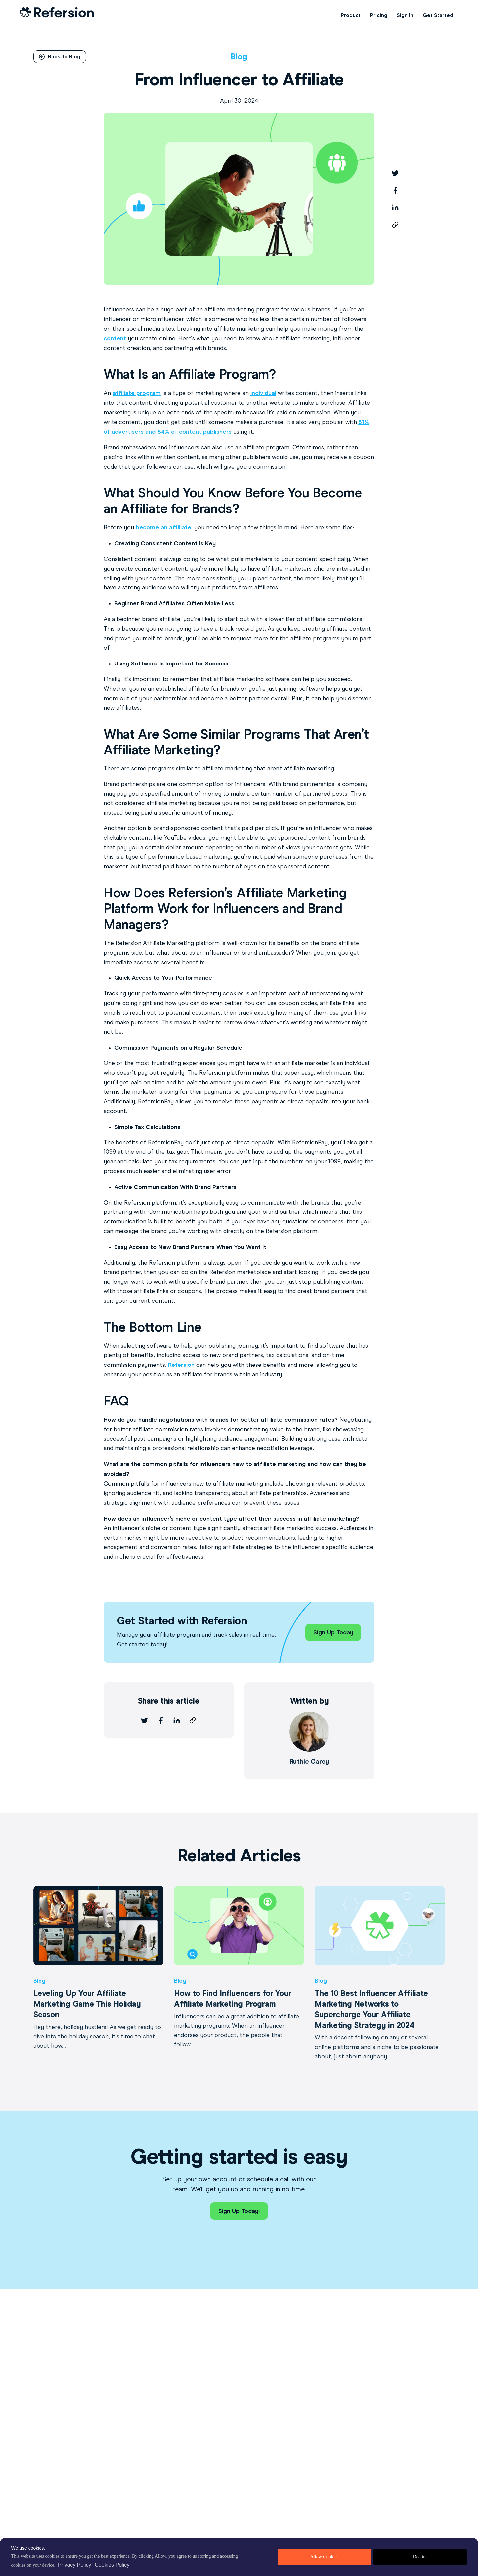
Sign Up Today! (239, 2211)
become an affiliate (163, 527)
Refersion (181, 1364)
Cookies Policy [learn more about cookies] (112, 2565)
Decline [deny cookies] (420, 2556)
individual (263, 393)
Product (351, 15)
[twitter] (395, 173)
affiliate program (137, 393)
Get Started (438, 15)
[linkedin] (395, 207)
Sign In (405, 15)
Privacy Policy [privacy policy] (74, 2565)
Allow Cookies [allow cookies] (324, 2556)
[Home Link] (57, 15)
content (115, 338)
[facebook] (395, 190)
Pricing (378, 15)
